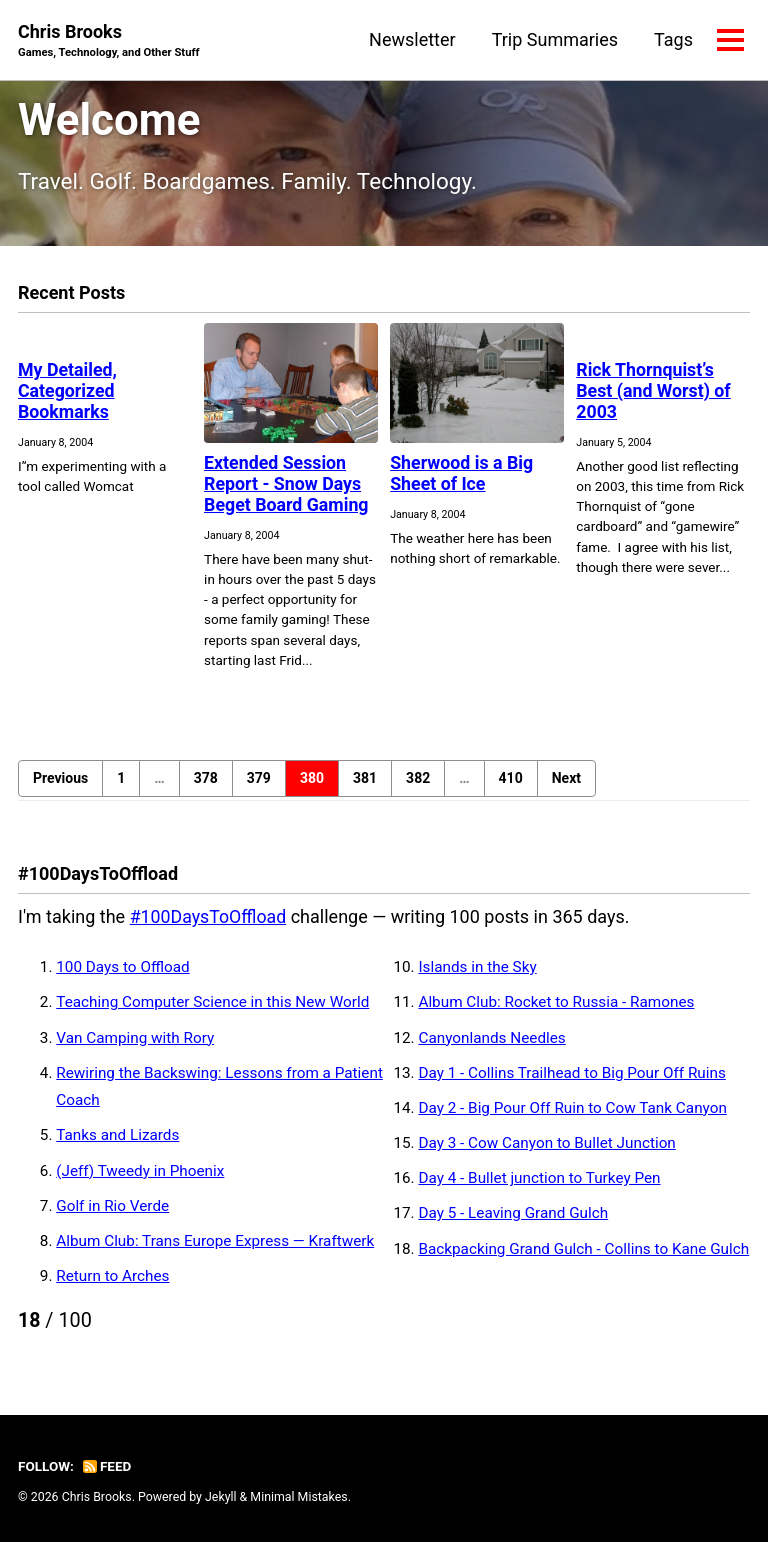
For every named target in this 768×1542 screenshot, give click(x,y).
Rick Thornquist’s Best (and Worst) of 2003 (654, 390)
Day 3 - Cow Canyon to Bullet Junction (546, 1142)
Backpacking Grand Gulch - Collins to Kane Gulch (583, 1248)
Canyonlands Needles (491, 1037)
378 (206, 778)
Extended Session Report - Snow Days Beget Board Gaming (287, 483)
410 (511, 778)
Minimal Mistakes (298, 1497)
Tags (673, 39)
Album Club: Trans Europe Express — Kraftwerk (215, 1240)
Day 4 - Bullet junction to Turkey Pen (539, 1178)
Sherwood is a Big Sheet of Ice (462, 473)
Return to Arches (112, 1275)
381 (365, 778)
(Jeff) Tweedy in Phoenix (140, 1170)
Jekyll (221, 1497)
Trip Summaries (555, 39)
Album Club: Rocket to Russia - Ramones (556, 1002)
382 (418, 778)
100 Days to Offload (122, 967)
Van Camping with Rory (135, 1037)
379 (259, 778)
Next (566, 778)
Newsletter (412, 39)
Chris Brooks (109, 41)
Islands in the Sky (477, 967)
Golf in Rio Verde (112, 1205)
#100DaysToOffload (209, 916)
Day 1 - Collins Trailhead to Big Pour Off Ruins (571, 1072)
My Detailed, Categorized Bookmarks (68, 390)
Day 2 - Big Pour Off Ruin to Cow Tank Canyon (572, 1107)
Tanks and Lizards (117, 1135)
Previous (60, 778)
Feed (107, 1466)
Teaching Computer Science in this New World (212, 1002)
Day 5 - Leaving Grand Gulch (513, 1213)
